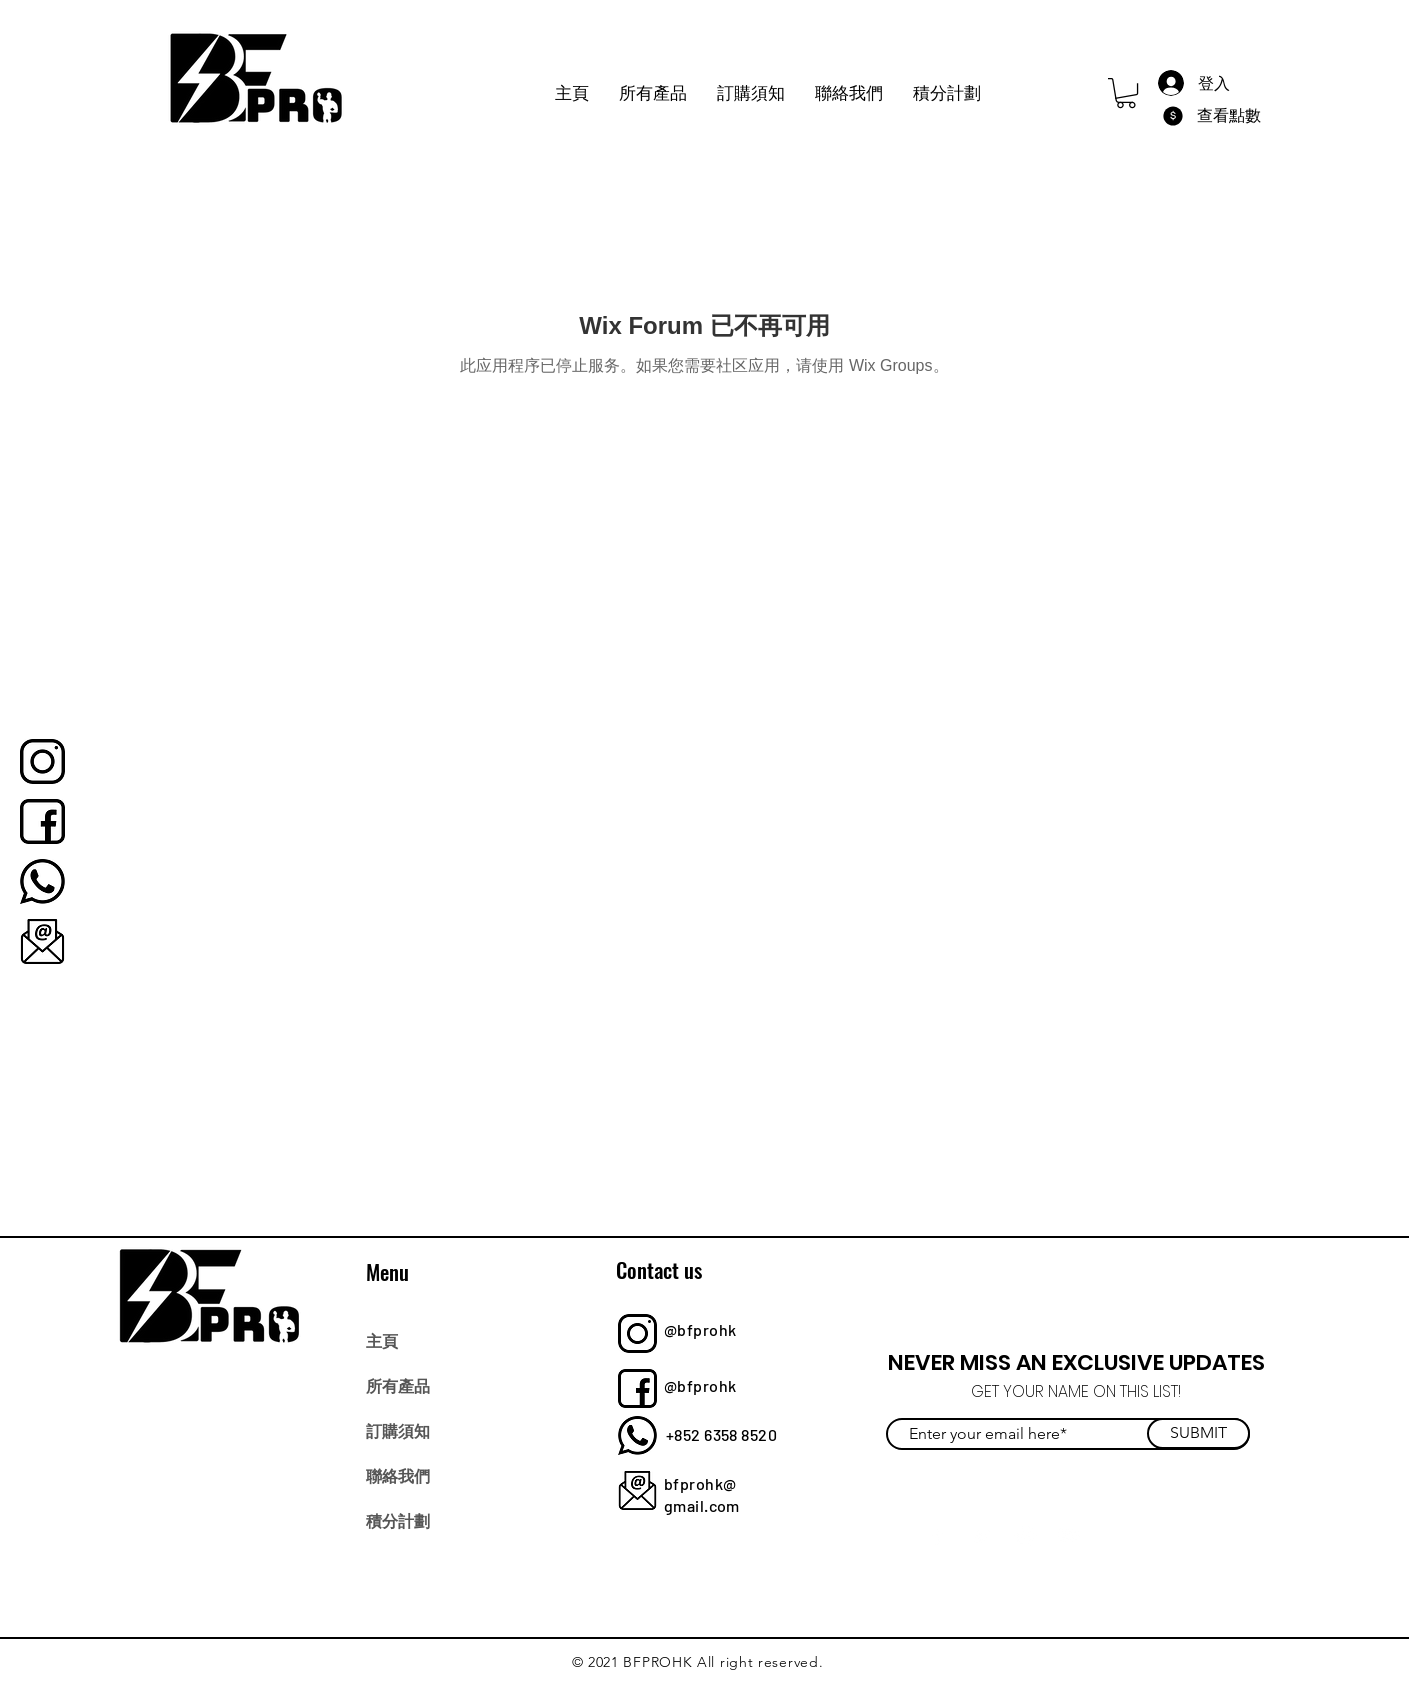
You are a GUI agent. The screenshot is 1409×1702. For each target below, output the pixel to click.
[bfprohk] (42, 761)
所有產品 (398, 1385)
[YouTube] (1069, 1535)
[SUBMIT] (1198, 1433)
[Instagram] (1025, 1535)
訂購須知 (398, 1430)
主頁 (382, 1340)
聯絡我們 (398, 1475)
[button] (1126, 93)
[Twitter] (981, 1535)
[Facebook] (937, 1535)
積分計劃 (398, 1520)
